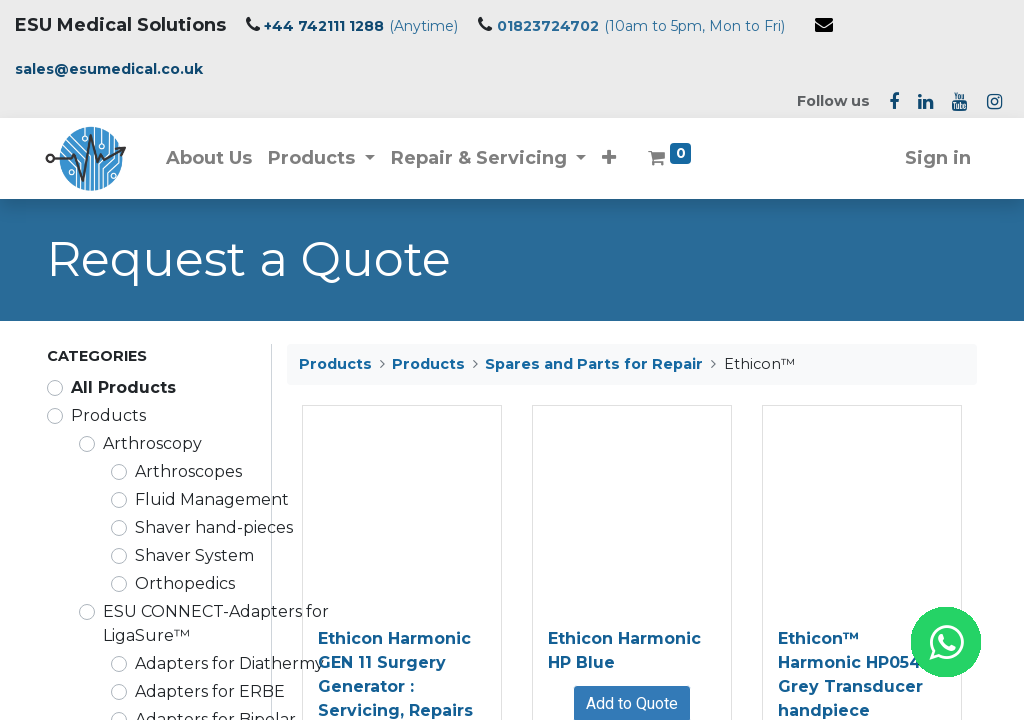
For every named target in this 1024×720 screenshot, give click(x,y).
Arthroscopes (188, 471)
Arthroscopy (152, 443)
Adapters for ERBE (210, 691)
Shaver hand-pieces (214, 527)
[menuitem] (211, 158)
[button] (612, 158)
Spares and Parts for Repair (594, 364)
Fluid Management (212, 499)
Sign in (936, 158)
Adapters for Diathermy (229, 663)
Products (108, 415)
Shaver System (194, 555)
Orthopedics (185, 583)
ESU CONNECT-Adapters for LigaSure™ (216, 623)
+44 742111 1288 (324, 26)
